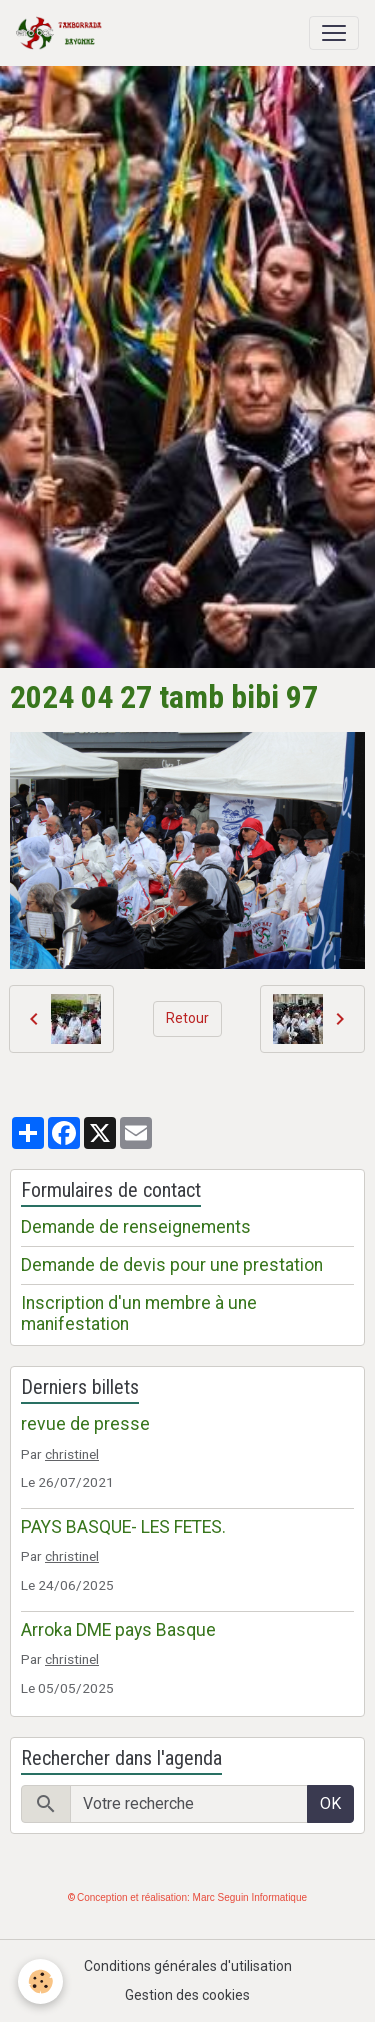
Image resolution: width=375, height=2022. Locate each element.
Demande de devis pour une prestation (172, 1265)
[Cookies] (40, 1981)
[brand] (63, 33)
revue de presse (85, 1424)
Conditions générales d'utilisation (188, 1966)
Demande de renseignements (136, 1227)
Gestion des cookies (187, 1995)
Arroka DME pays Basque (118, 1630)
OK (330, 1803)
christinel (72, 1454)
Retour (187, 1018)
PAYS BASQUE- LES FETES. (123, 1527)
